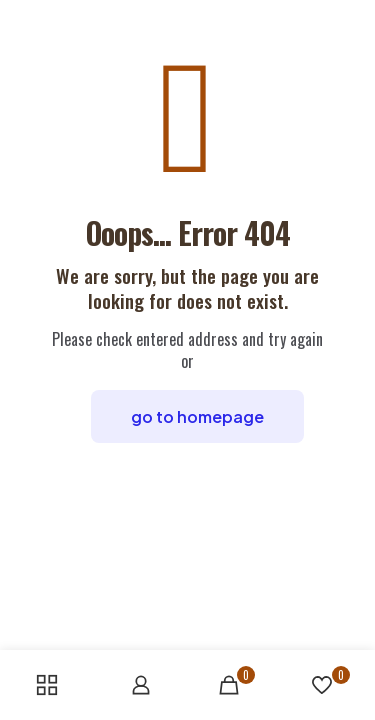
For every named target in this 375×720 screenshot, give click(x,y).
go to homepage (197, 416)
